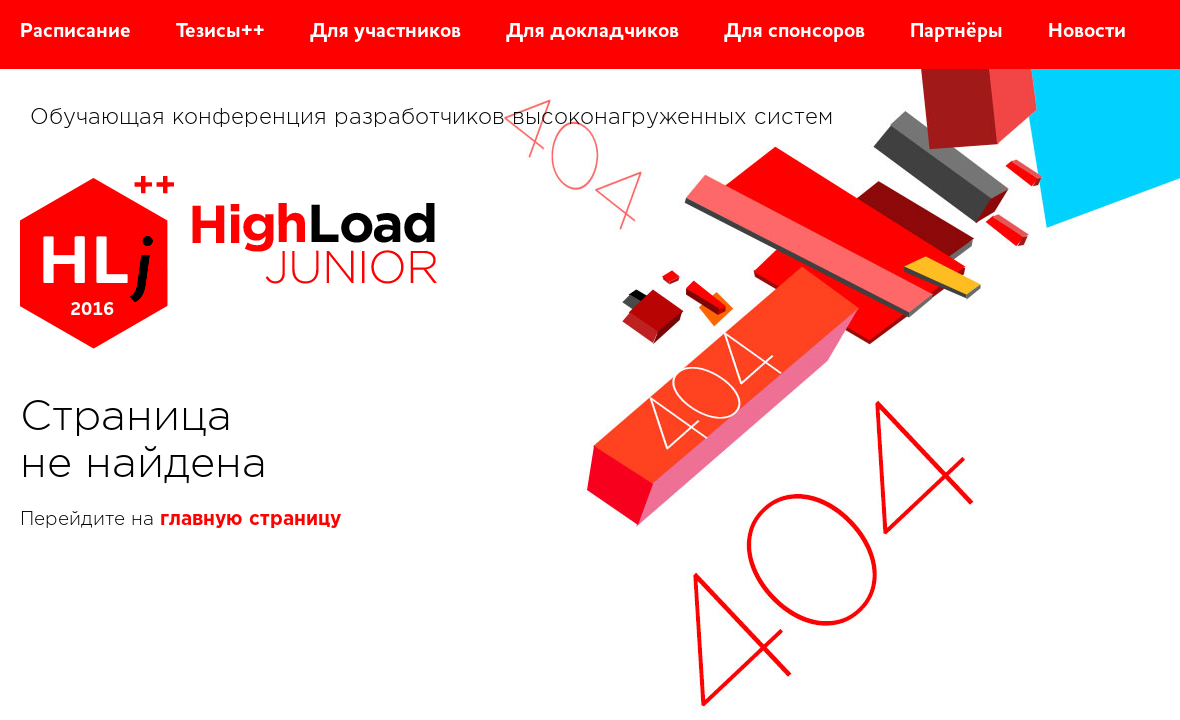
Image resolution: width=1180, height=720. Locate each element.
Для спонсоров (794, 32)
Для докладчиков (592, 32)
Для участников (385, 32)
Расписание (75, 32)
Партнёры (956, 32)
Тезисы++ (220, 32)
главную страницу (250, 519)
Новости (1087, 32)
